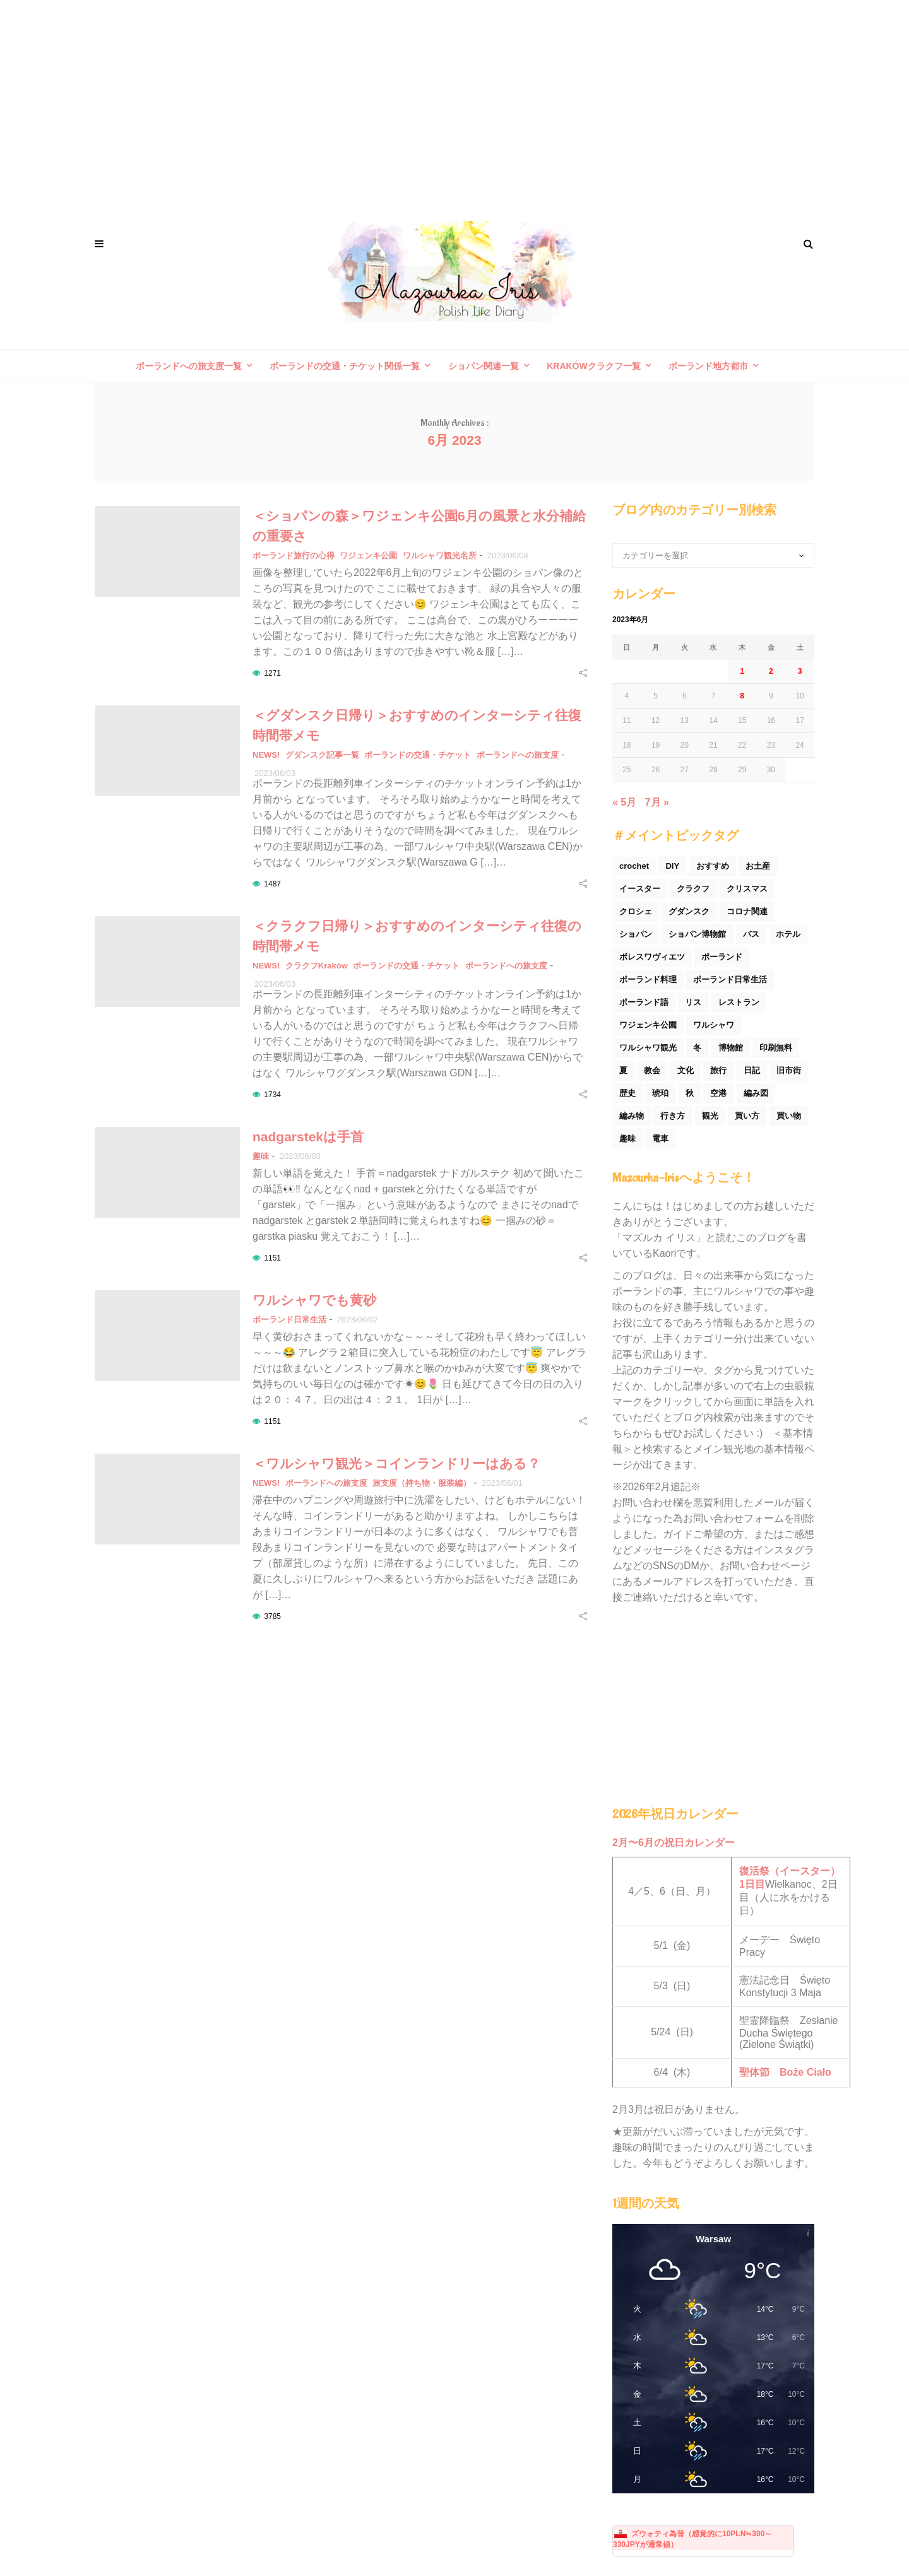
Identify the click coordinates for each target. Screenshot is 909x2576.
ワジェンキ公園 (368, 555)
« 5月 (624, 802)
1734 (272, 1094)
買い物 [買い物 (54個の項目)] (788, 1115)
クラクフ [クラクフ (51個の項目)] (693, 888)
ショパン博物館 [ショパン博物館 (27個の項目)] (697, 934)
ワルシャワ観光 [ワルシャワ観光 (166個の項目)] (648, 1047)
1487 (272, 883)
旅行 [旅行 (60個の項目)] (718, 1070)
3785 (272, 1616)
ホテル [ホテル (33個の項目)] (788, 934)
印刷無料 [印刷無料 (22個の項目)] (775, 1047)
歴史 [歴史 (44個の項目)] (627, 1093)
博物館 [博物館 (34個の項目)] (730, 1047)
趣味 (260, 1156)
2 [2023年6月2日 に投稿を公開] (771, 671)
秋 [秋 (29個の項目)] (690, 1093)
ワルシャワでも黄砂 (314, 1300)
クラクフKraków (316, 965)
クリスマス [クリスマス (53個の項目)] (747, 888)
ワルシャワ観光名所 (440, 555)
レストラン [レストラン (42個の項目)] (738, 1002)
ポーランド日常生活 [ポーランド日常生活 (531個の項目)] (730, 979)
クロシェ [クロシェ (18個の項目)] (635, 911)
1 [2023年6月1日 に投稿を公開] (742, 671)
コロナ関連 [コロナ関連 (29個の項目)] (747, 911)
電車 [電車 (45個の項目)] (660, 1138)
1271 (272, 673)
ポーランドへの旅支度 (518, 755)
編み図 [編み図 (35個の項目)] (756, 1093)
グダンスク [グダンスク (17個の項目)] (689, 911)
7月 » (657, 802)
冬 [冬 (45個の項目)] (697, 1047)
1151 (272, 1258)
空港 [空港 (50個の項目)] (718, 1093)
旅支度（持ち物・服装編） (421, 1483)
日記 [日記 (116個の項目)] (752, 1070)
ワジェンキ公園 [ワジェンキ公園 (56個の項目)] (648, 1025)
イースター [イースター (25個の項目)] (639, 888)
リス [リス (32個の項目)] (693, 1002)
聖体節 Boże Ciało (785, 2072)
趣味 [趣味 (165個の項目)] (627, 1138)
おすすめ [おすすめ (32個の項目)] (712, 866)
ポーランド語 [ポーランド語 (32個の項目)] (643, 1002)
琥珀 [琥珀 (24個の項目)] (660, 1093)
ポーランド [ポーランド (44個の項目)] (721, 957)
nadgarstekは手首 (308, 1136)
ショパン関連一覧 (483, 366)
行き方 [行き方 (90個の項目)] (672, 1115)
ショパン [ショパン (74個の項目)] (635, 934)
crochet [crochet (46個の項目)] (634, 866)
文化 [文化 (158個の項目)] (685, 1070)
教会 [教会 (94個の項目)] (652, 1070)
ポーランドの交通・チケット (417, 755)
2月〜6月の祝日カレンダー (673, 1842)
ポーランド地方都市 (708, 366)
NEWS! (266, 755)
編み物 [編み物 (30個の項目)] (631, 1115)
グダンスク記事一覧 (322, 755)
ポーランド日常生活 (289, 1319)
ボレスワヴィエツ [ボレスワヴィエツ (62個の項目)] (652, 957)
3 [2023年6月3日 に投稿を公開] (800, 671)
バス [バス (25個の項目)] (751, 934)
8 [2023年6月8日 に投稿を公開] (742, 695)
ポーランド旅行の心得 (293, 555)
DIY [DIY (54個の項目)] (672, 866)
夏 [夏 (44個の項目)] (623, 1070)
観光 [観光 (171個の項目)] (710, 1115)
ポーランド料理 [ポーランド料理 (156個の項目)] (648, 979)
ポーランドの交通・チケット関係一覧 (345, 366)
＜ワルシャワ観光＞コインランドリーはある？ (396, 1463)
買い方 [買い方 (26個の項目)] (747, 1115)
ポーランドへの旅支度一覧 (189, 366)
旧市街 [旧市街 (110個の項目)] (788, 1070)
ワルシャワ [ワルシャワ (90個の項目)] (713, 1025)
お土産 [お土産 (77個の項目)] (758, 866)
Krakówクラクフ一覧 (594, 366)
